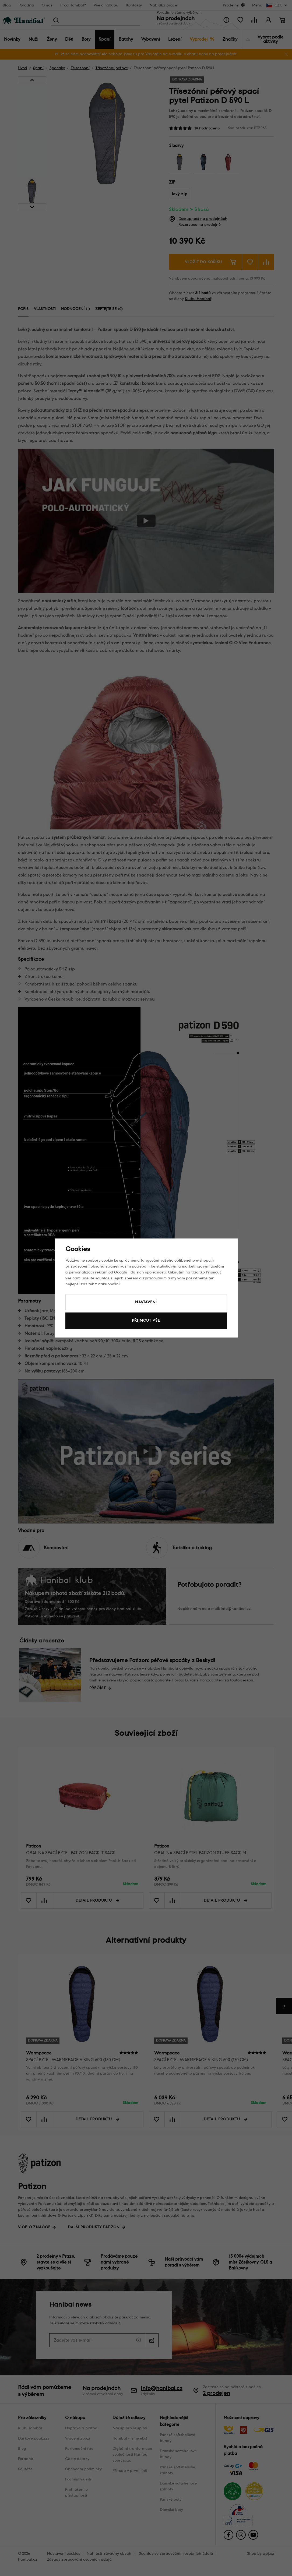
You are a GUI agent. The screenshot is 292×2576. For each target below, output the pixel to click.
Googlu (120, 1272)
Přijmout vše (146, 1320)
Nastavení (146, 1302)
